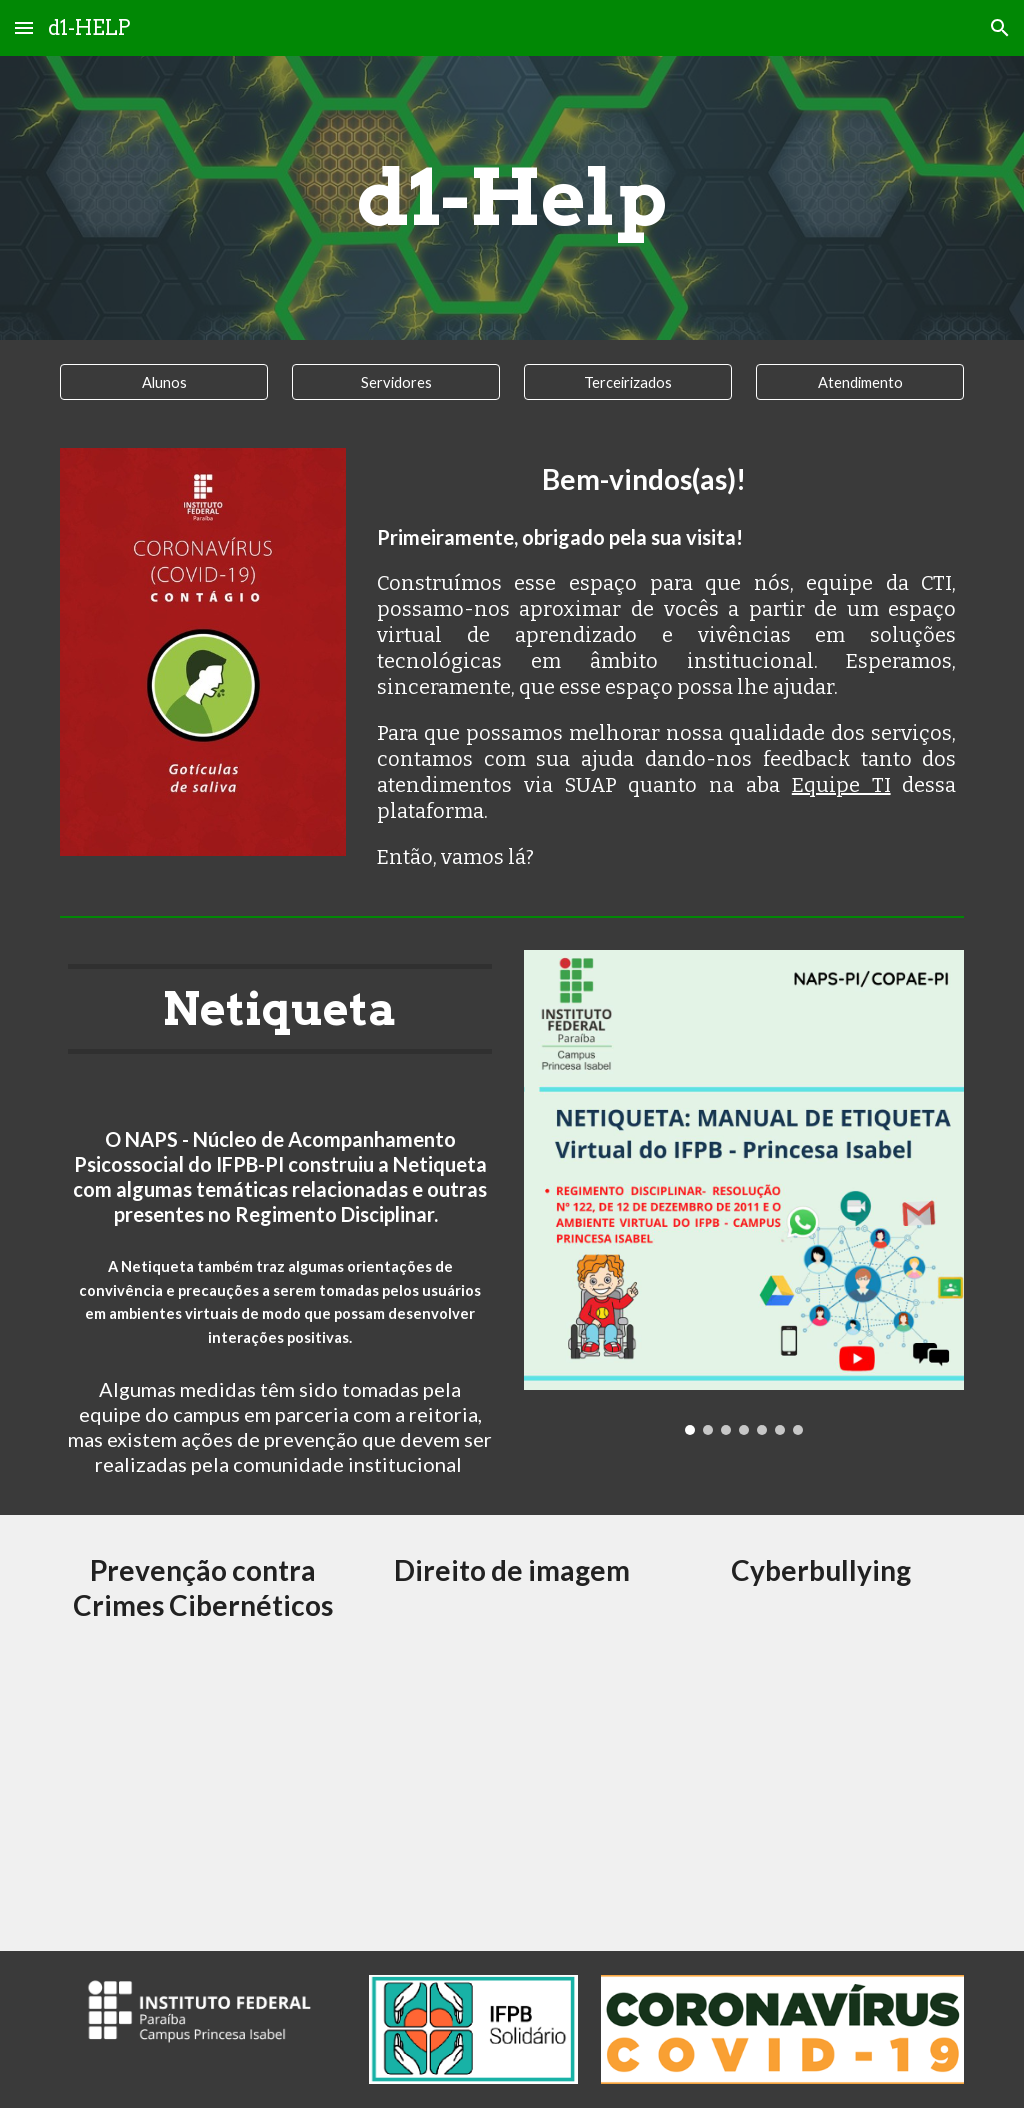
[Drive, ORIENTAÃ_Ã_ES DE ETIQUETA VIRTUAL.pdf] (203, 1780)
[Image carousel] (203, 652)
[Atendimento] (860, 382)
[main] (511, 198)
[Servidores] (396, 382)
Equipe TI (841, 785)
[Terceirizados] (628, 382)
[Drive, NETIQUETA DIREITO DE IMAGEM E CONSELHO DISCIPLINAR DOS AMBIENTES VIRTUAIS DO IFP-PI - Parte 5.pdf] (512, 1778)
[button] (24, 27)
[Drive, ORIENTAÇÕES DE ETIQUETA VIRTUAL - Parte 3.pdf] (821, 1784)
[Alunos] (164, 382)
